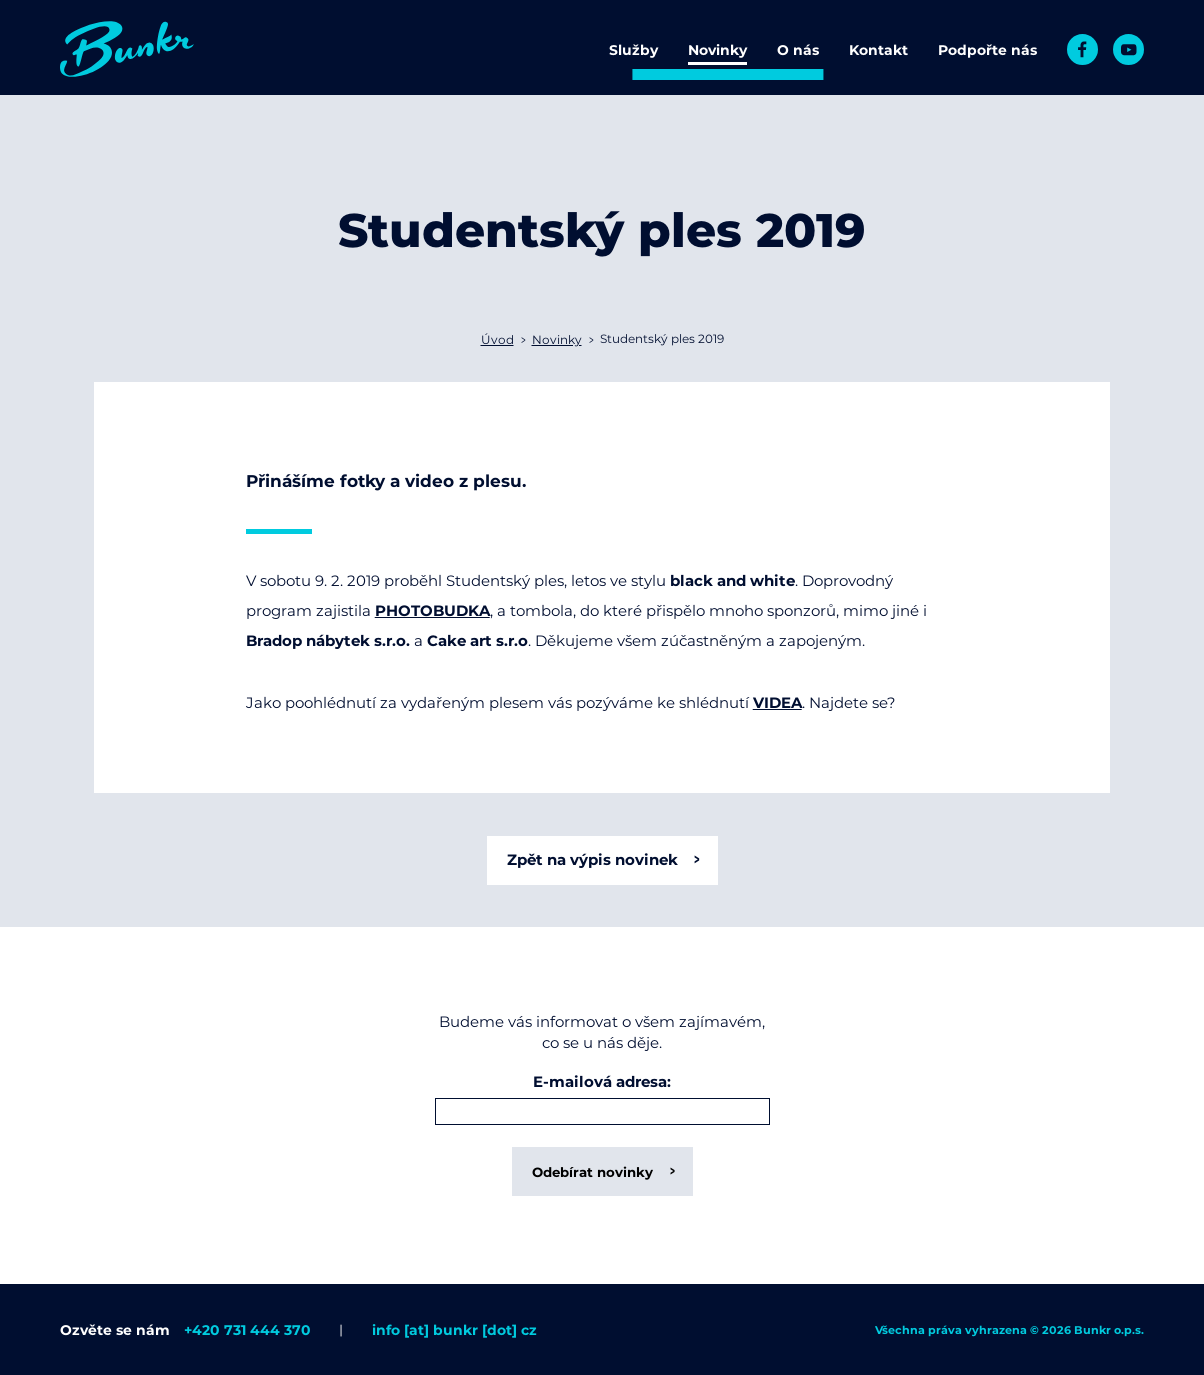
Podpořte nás (987, 50)
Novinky (717, 50)
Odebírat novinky (592, 1172)
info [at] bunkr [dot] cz (454, 1330)
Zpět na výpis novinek (592, 859)
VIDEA (777, 702)
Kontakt (878, 50)
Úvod (497, 339)
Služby (633, 50)
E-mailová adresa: (602, 1082)
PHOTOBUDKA (432, 610)
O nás (798, 50)
